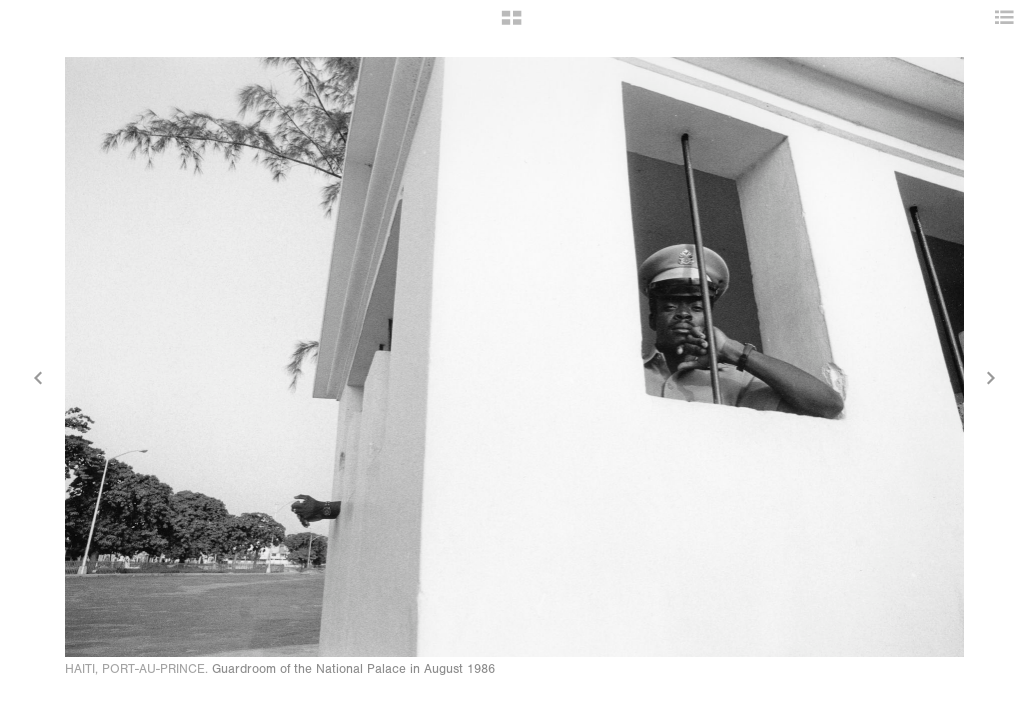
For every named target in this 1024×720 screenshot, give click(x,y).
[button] (511, 25)
